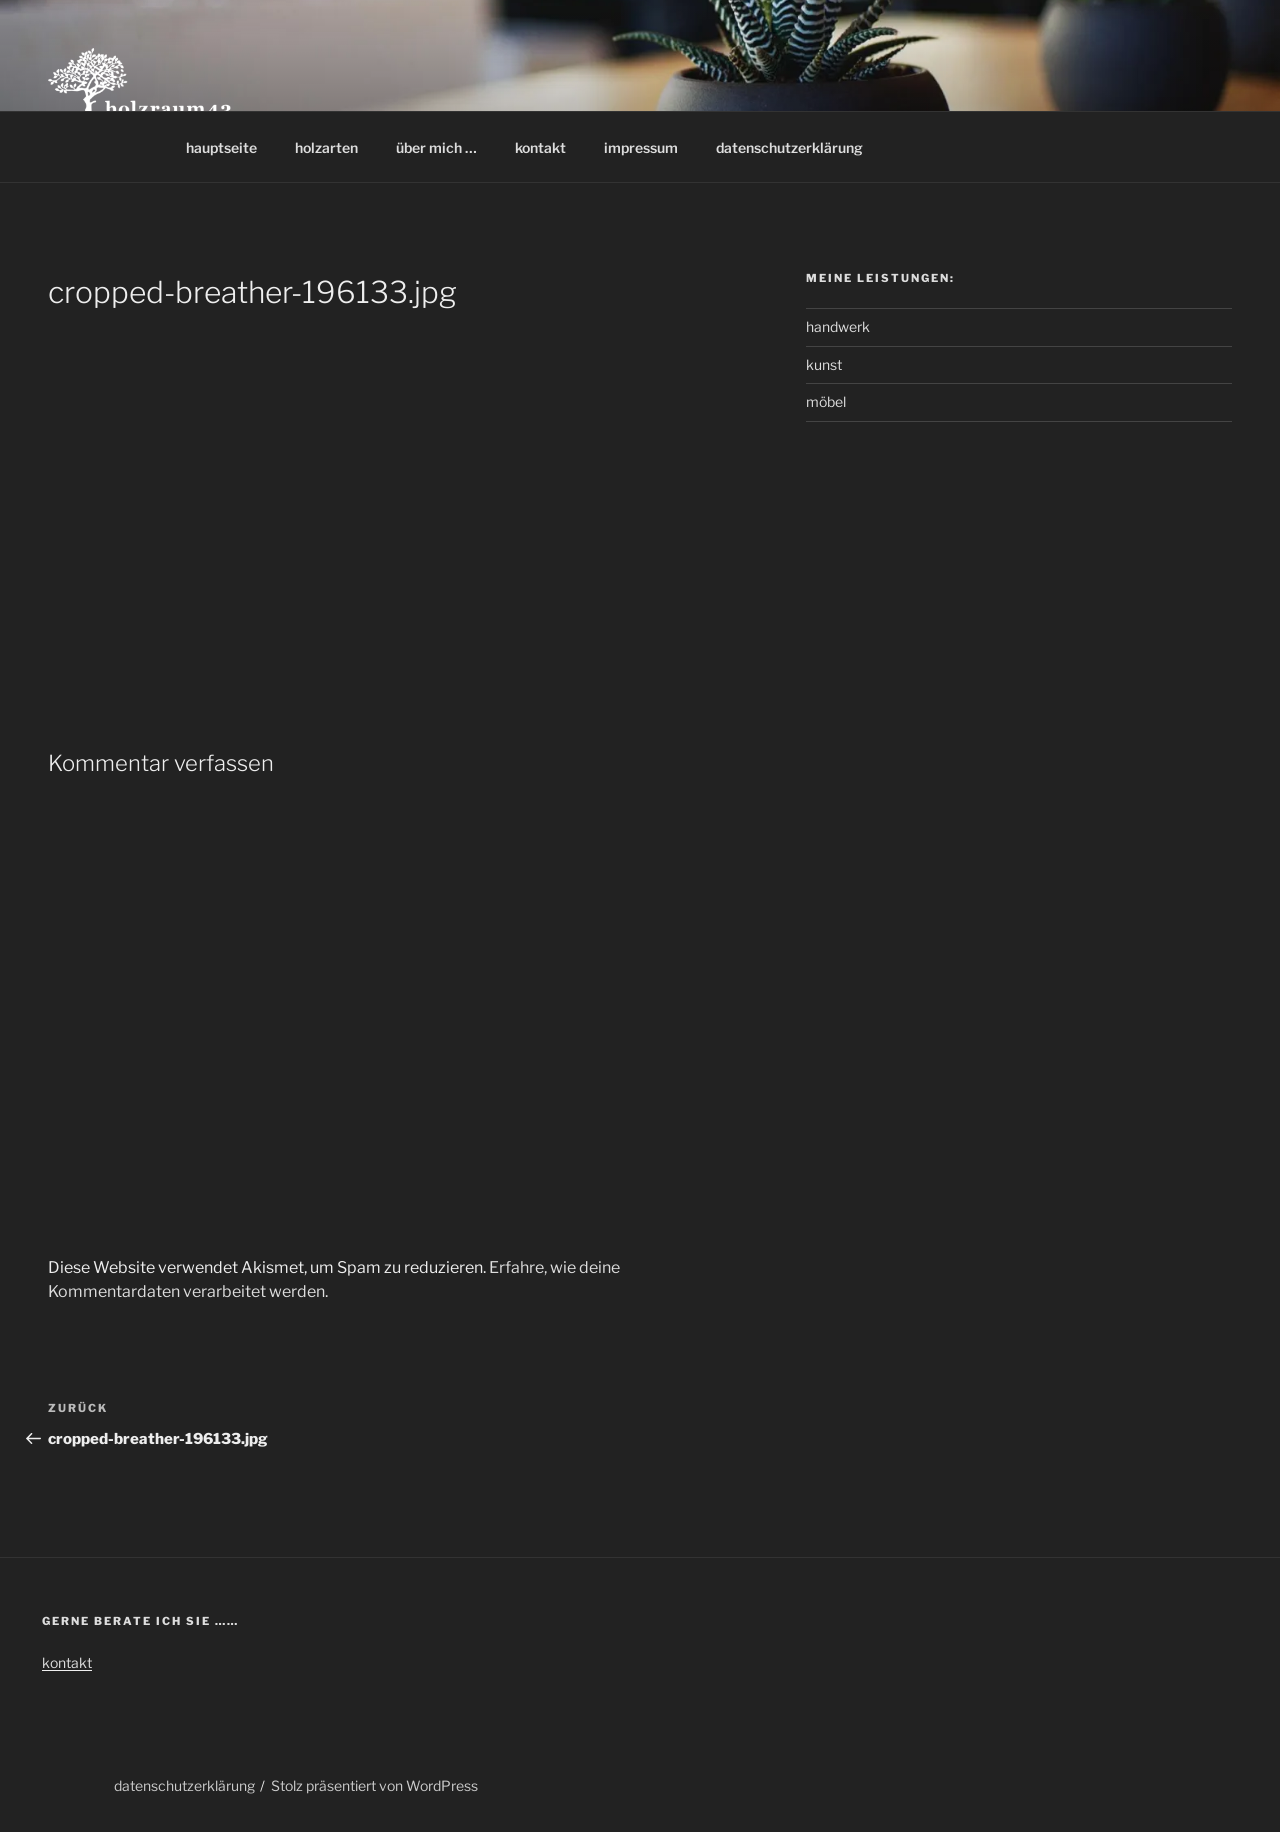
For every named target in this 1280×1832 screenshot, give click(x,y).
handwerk (838, 326)
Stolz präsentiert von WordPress (374, 1785)
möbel (826, 401)
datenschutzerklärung (789, 147)
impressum (641, 147)
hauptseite (221, 147)
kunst (824, 364)
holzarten (326, 147)
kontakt (540, 147)
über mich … (436, 147)
